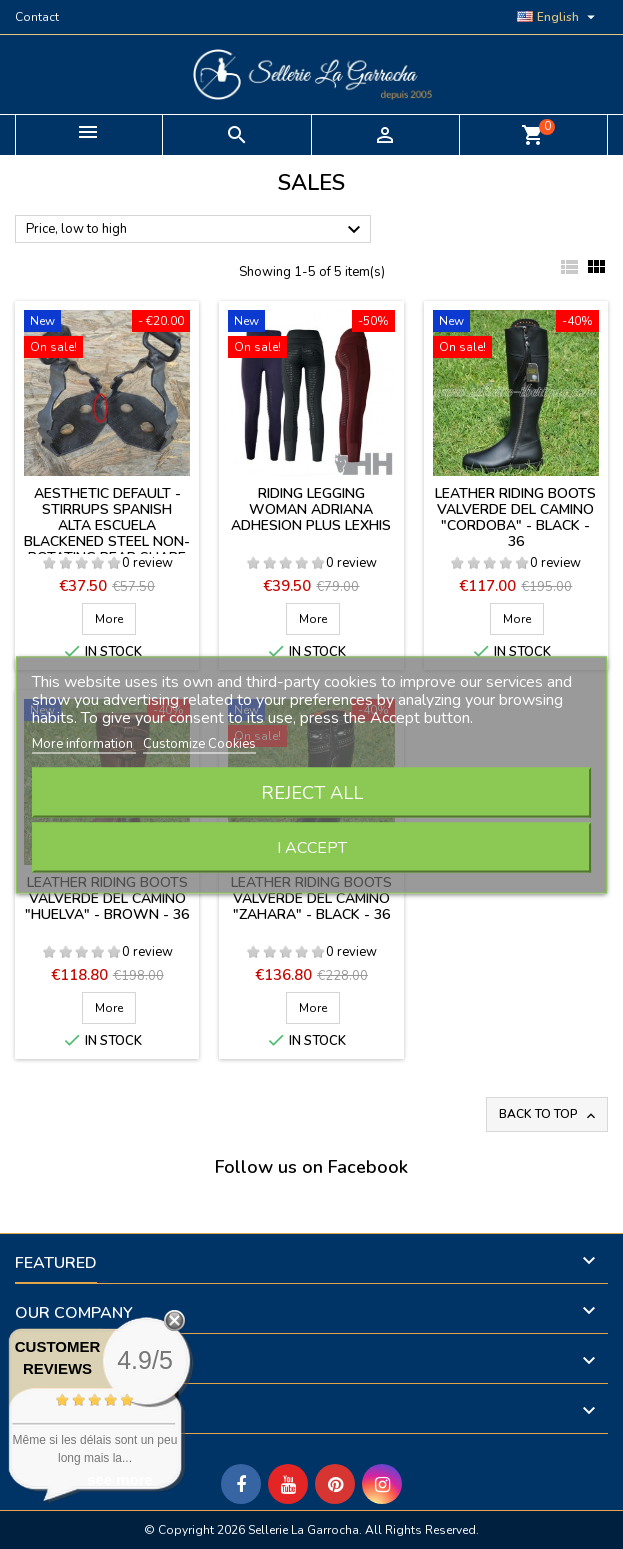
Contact (37, 17)
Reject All (312, 792)
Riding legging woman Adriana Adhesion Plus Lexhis (311, 509)
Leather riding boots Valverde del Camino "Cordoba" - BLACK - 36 (515, 517)
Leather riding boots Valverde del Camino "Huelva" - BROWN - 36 (107, 898)
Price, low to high (196, 230)
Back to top (549, 1114)
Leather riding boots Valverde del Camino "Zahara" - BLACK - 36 (311, 898)
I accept (312, 847)
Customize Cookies (199, 743)
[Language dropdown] (558, 17)
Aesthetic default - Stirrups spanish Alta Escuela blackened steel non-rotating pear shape (107, 525)
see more (120, 1479)
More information (84, 743)
